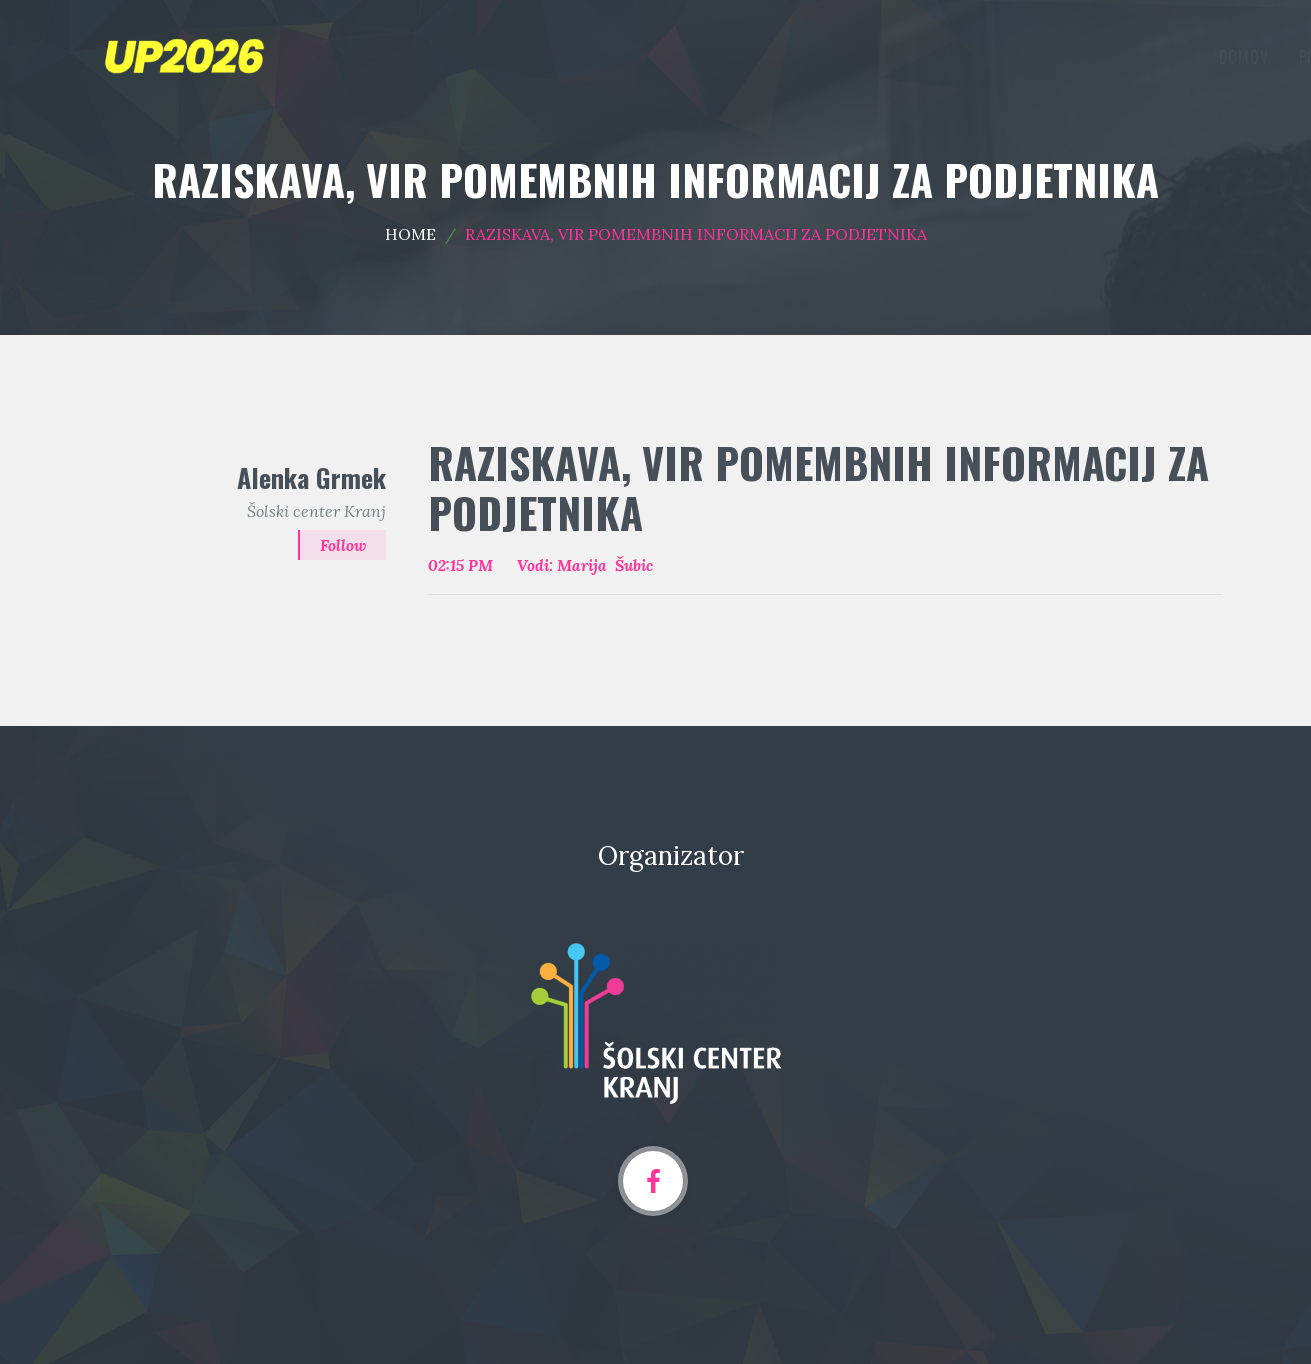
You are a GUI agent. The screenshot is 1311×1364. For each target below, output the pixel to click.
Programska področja (875, 57)
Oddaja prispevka (1057, 57)
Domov (734, 57)
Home (410, 234)
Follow (342, 545)
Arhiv (1182, 57)
